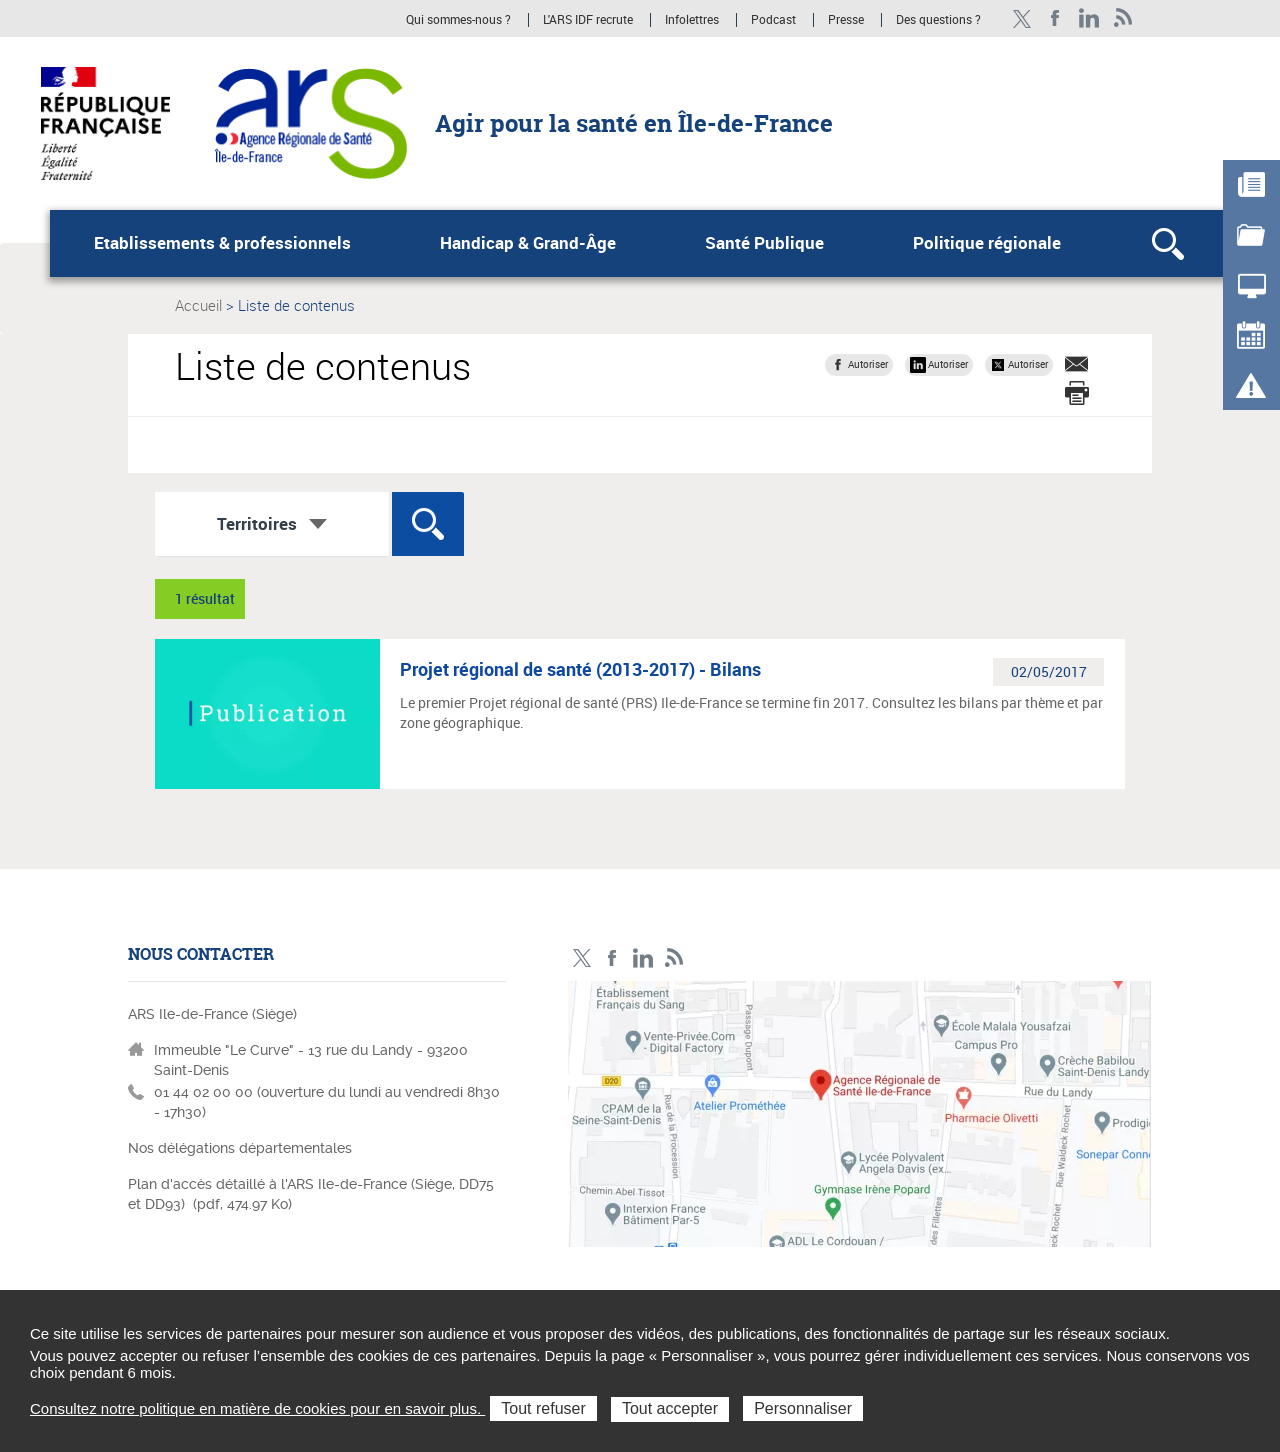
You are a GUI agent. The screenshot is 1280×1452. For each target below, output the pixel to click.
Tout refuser (543, 1408)
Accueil (198, 305)
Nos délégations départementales (240, 1148)
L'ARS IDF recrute (588, 20)
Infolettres (692, 20)
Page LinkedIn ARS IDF (1089, 18)
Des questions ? (938, 20)
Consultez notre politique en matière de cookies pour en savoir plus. (257, 1408)
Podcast (773, 20)
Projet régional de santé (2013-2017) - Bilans (580, 669)
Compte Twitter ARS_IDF (1021, 18)
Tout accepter (670, 1408)
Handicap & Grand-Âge (528, 243)
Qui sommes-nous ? (458, 20)
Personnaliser (803, 1408)
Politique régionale (987, 243)
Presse (846, 20)
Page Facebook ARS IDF (1055, 18)
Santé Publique (764, 243)
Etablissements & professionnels (222, 243)
